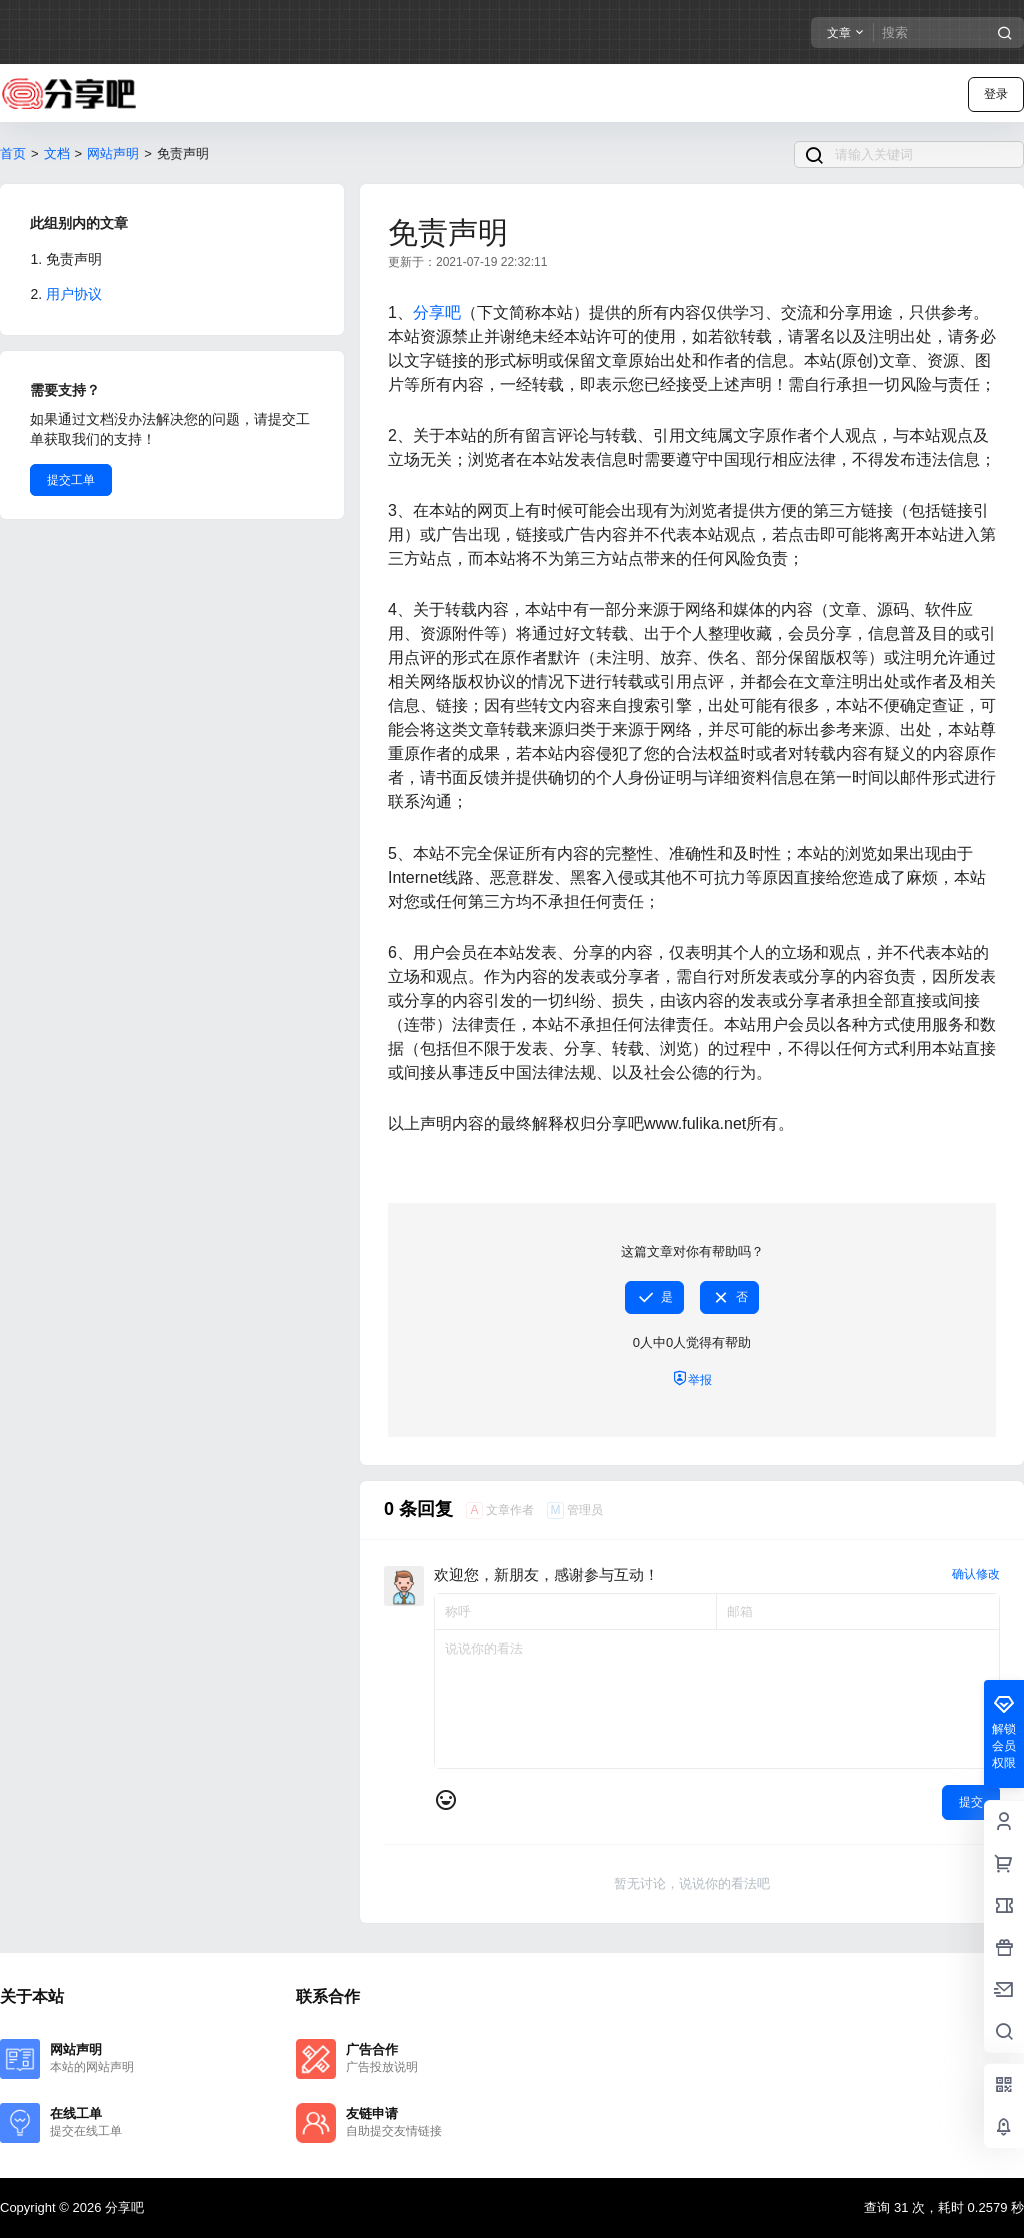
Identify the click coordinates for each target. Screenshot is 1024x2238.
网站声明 (113, 153)
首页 (13, 153)
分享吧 (437, 312)
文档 (57, 153)
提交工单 (71, 480)
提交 (971, 1802)
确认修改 (976, 1574)
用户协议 (74, 294)
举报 (692, 1378)
